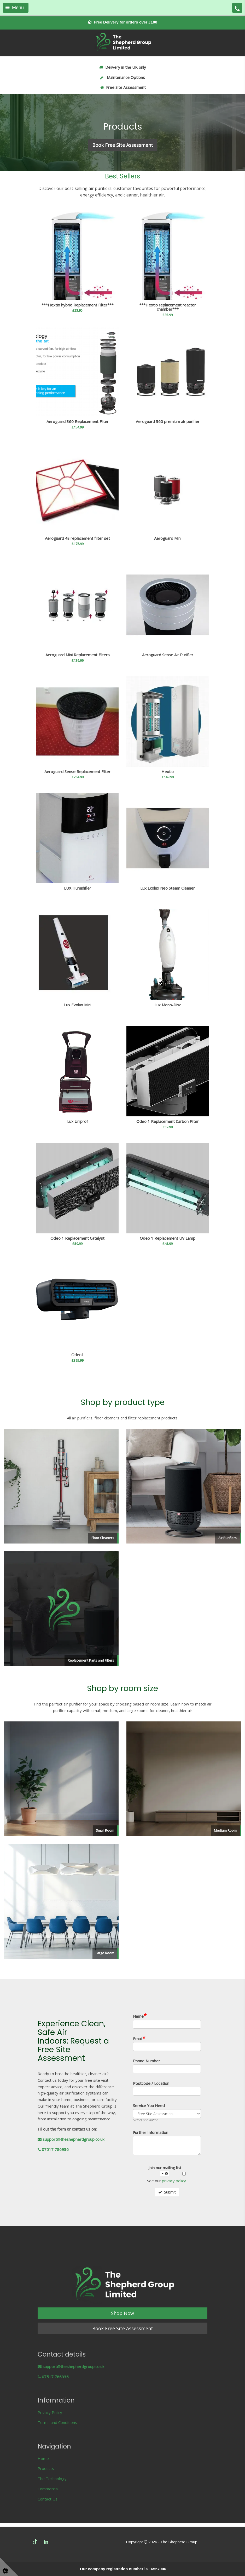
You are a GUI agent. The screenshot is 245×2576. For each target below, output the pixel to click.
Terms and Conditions (57, 2422)
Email (139, 2038)
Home (43, 2458)
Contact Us (47, 2499)
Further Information (150, 2132)
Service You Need (149, 2105)
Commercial (48, 2488)
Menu (14, 7)
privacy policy (174, 2180)
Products (46, 2468)
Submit (167, 2192)
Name (140, 2016)
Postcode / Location (151, 2083)
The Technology (52, 2478)
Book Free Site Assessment (122, 2328)
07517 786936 (53, 2149)
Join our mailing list (164, 2170)
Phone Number (146, 2061)
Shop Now (122, 2313)
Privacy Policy (50, 2412)
